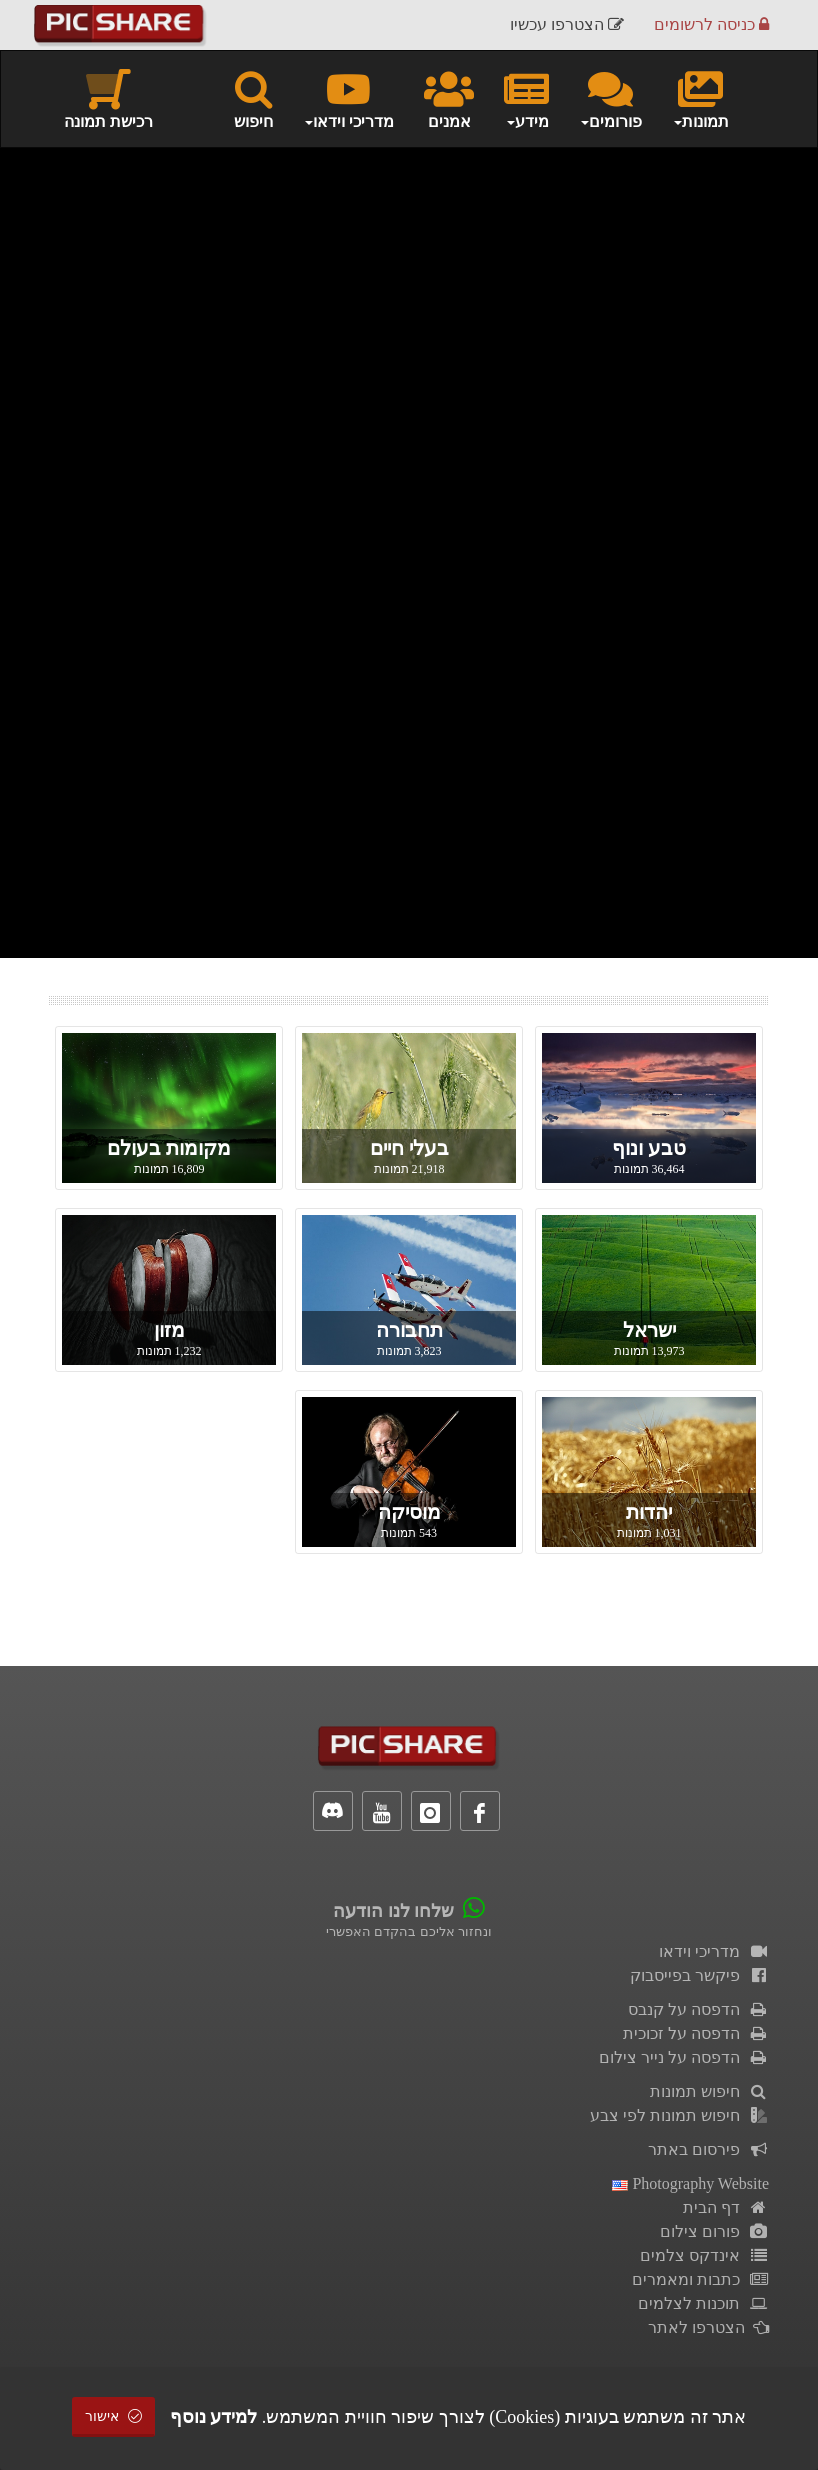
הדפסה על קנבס (698, 2009)
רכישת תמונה (108, 98)
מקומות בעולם (169, 1148)
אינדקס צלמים (704, 2255)
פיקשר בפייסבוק (699, 1975)
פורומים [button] (610, 98)
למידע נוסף (214, 2417)
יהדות (649, 1512)
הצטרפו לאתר (708, 2327)
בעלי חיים (409, 1148)
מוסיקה (409, 1512)
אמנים (449, 98)
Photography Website (690, 2183)
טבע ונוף (649, 1148)
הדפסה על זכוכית (696, 2033)
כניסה (711, 24)
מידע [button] (526, 98)
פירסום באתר (708, 2149)
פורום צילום (714, 2231)
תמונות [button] (700, 98)
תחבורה (409, 1330)
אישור (114, 2416)
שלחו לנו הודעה (393, 1911)
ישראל (649, 1330)
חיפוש (253, 98)
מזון (169, 1330)
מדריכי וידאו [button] (348, 98)
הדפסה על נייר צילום (684, 2057)
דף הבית (726, 2207)
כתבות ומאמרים (700, 2279)
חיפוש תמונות (709, 2091)
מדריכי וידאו (714, 1951)
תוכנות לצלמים (703, 2303)
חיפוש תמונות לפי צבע (679, 2115)
